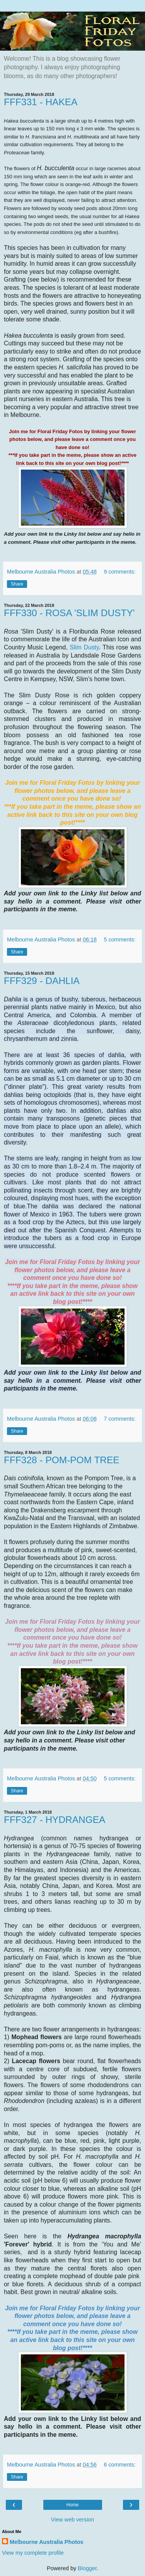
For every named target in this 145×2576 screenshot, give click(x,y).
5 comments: (119, 939)
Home (72, 2505)
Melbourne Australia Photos (47, 2542)
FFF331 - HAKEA (40, 102)
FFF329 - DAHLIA (42, 980)
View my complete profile (33, 2553)
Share (17, 584)
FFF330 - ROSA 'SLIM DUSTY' (69, 613)
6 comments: (119, 2465)
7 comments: (119, 1419)
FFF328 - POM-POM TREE (61, 1460)
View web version (72, 2519)
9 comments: (119, 572)
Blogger (87, 2568)
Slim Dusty (84, 647)
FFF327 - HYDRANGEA (54, 1819)
